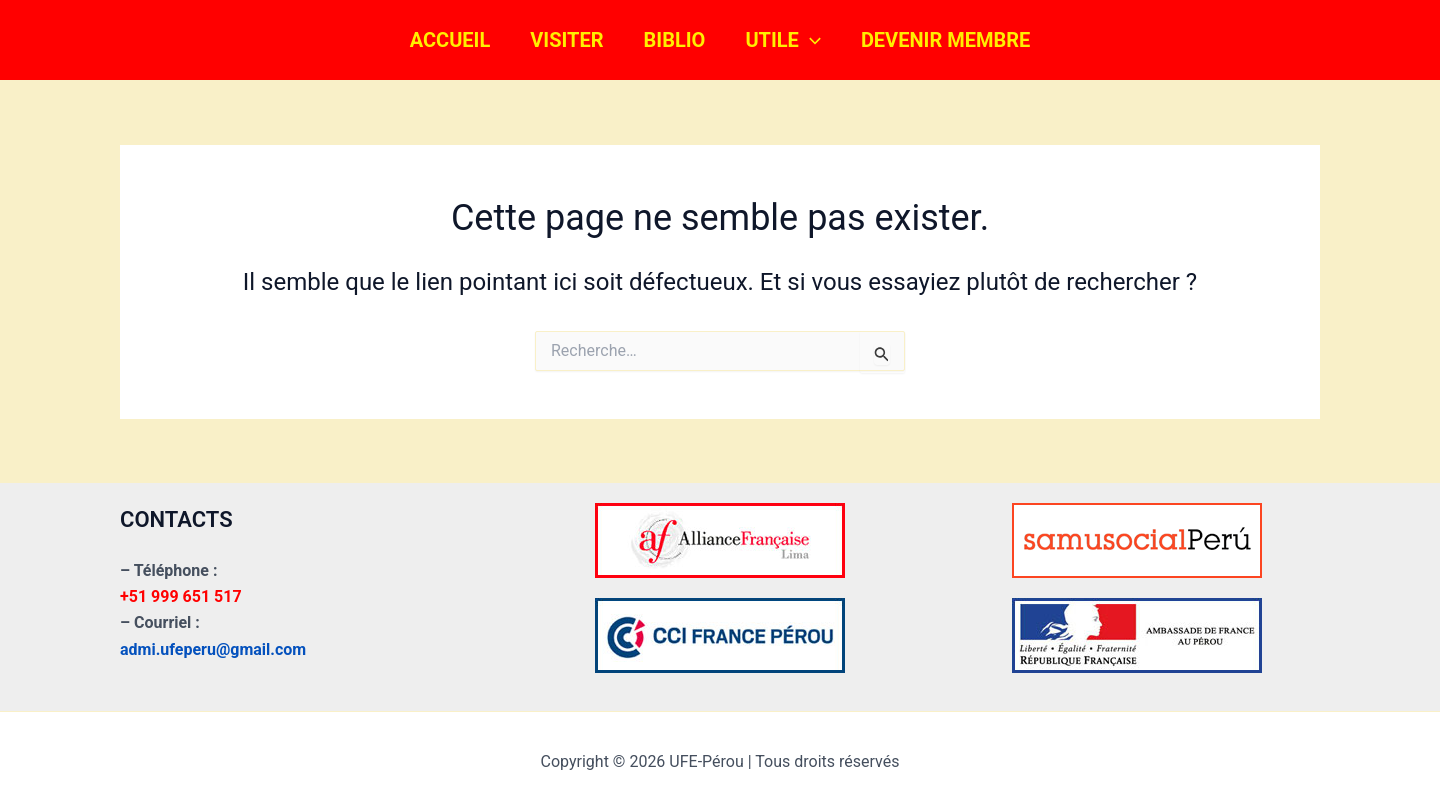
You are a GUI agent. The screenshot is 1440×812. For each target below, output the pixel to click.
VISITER (566, 40)
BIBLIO (675, 40)
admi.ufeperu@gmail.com (213, 649)
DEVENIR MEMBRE (945, 40)
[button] (810, 40)
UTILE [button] (783, 40)
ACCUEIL (450, 40)
